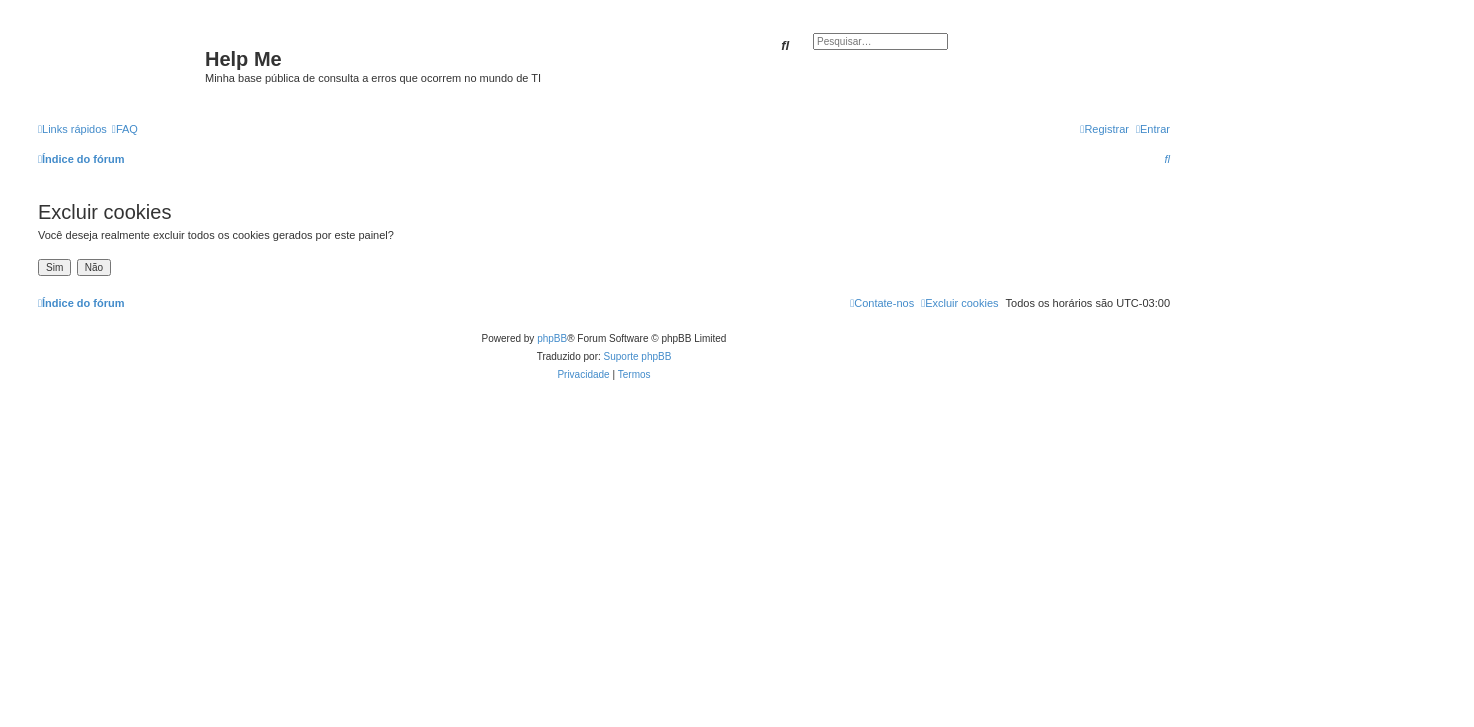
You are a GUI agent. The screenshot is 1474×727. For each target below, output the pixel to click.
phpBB (552, 338)
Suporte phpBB (638, 356)
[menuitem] (125, 129)
